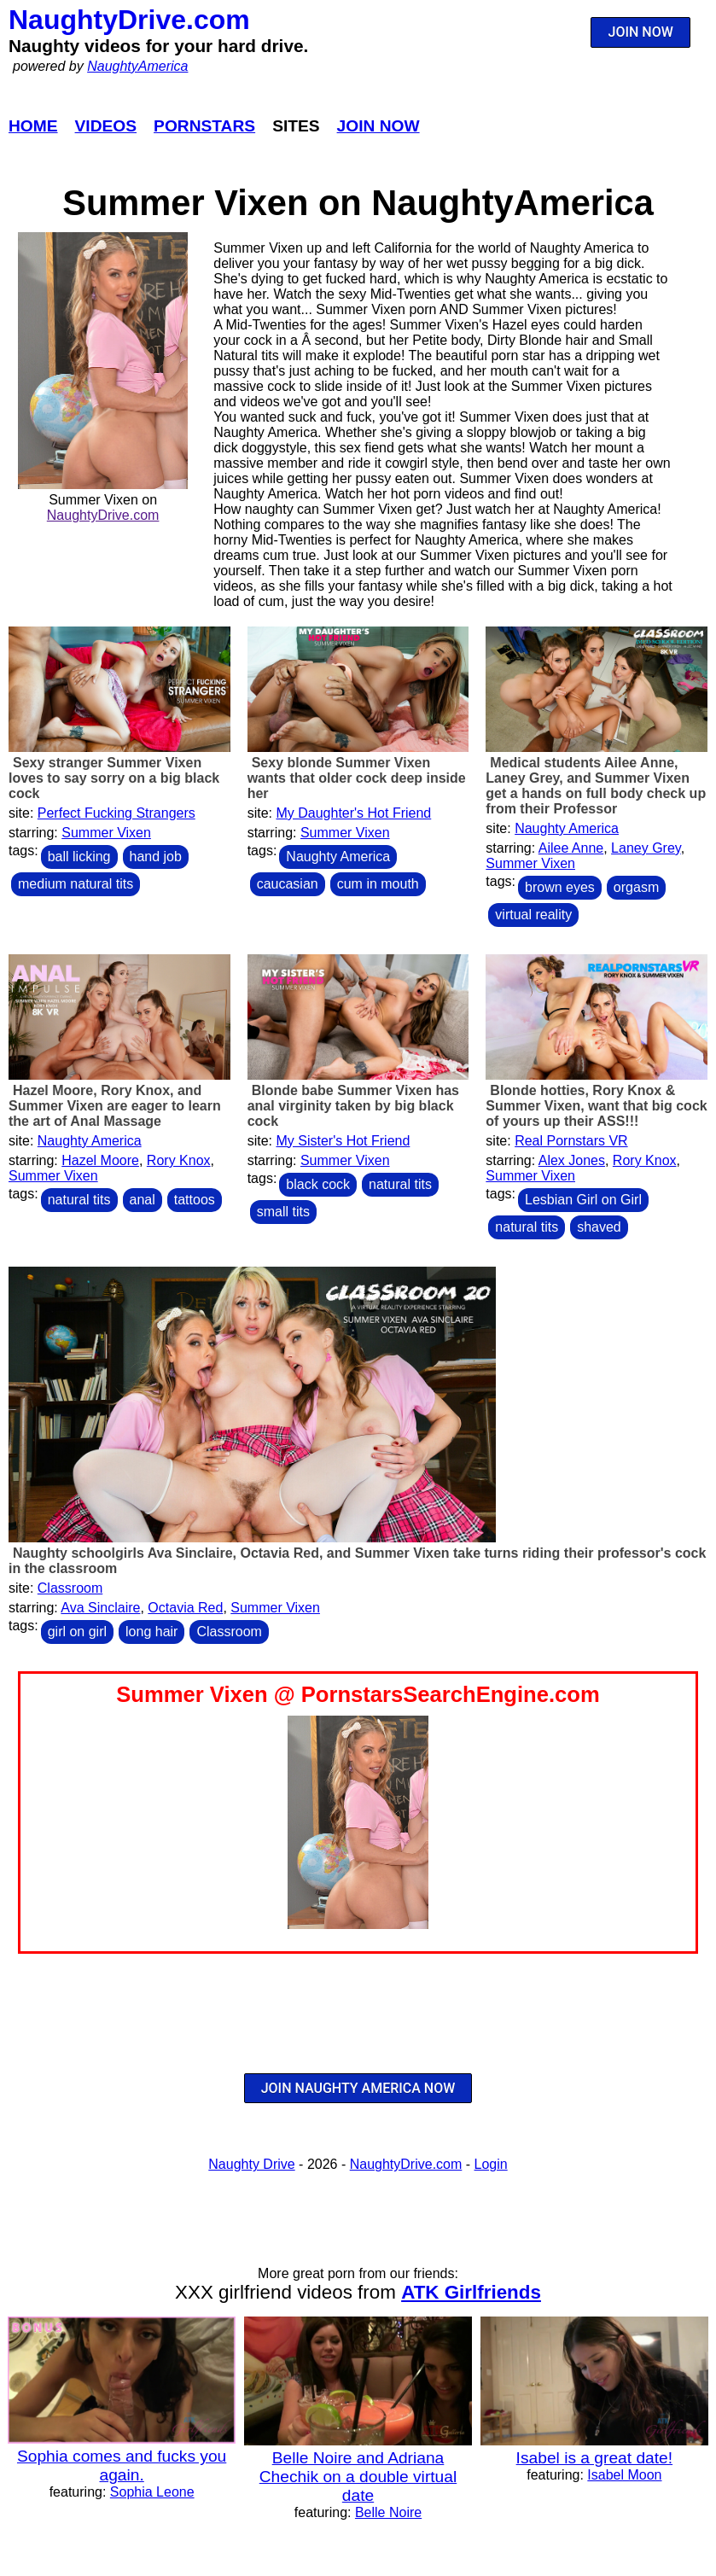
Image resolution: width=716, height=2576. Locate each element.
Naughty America (338, 856)
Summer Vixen (106, 832)
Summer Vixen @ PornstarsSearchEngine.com (357, 1694)
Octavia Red (185, 1607)
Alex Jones (571, 1160)
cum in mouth (378, 884)
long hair (151, 1631)
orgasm (636, 887)
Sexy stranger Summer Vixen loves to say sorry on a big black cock (114, 778)
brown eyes (560, 887)
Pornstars (204, 126)
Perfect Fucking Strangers (116, 813)
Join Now (378, 126)
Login (491, 2164)
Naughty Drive (251, 2164)
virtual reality (533, 914)
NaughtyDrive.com (129, 19)
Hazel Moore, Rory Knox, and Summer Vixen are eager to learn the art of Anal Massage (115, 1105)
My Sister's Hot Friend (343, 1141)
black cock (318, 1184)
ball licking (79, 856)
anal (142, 1199)
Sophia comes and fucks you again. (121, 2465)
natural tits (79, 1199)
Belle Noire (388, 2512)
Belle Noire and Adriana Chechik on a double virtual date (358, 2476)
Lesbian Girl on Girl (583, 1199)
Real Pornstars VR (571, 1141)
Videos (106, 126)
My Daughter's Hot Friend (353, 813)
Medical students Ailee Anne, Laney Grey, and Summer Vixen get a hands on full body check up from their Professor (596, 785)
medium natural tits (75, 884)
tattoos (194, 1199)
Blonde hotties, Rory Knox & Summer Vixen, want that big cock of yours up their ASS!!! (596, 1105)
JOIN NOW (640, 32)
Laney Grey (646, 848)
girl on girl (77, 1631)
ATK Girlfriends (471, 2292)
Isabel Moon (624, 2475)
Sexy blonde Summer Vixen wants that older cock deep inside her (356, 778)
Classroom (70, 1588)
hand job (156, 856)
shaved (599, 1227)
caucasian (287, 884)
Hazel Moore (100, 1160)
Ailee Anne (571, 848)
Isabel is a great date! (594, 2458)
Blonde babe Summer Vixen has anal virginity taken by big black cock (353, 1105)
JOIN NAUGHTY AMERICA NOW (358, 2088)
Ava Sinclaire (100, 1607)
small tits (283, 1211)
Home (33, 126)
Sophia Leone (152, 2492)
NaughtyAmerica (137, 66)
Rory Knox (179, 1160)
